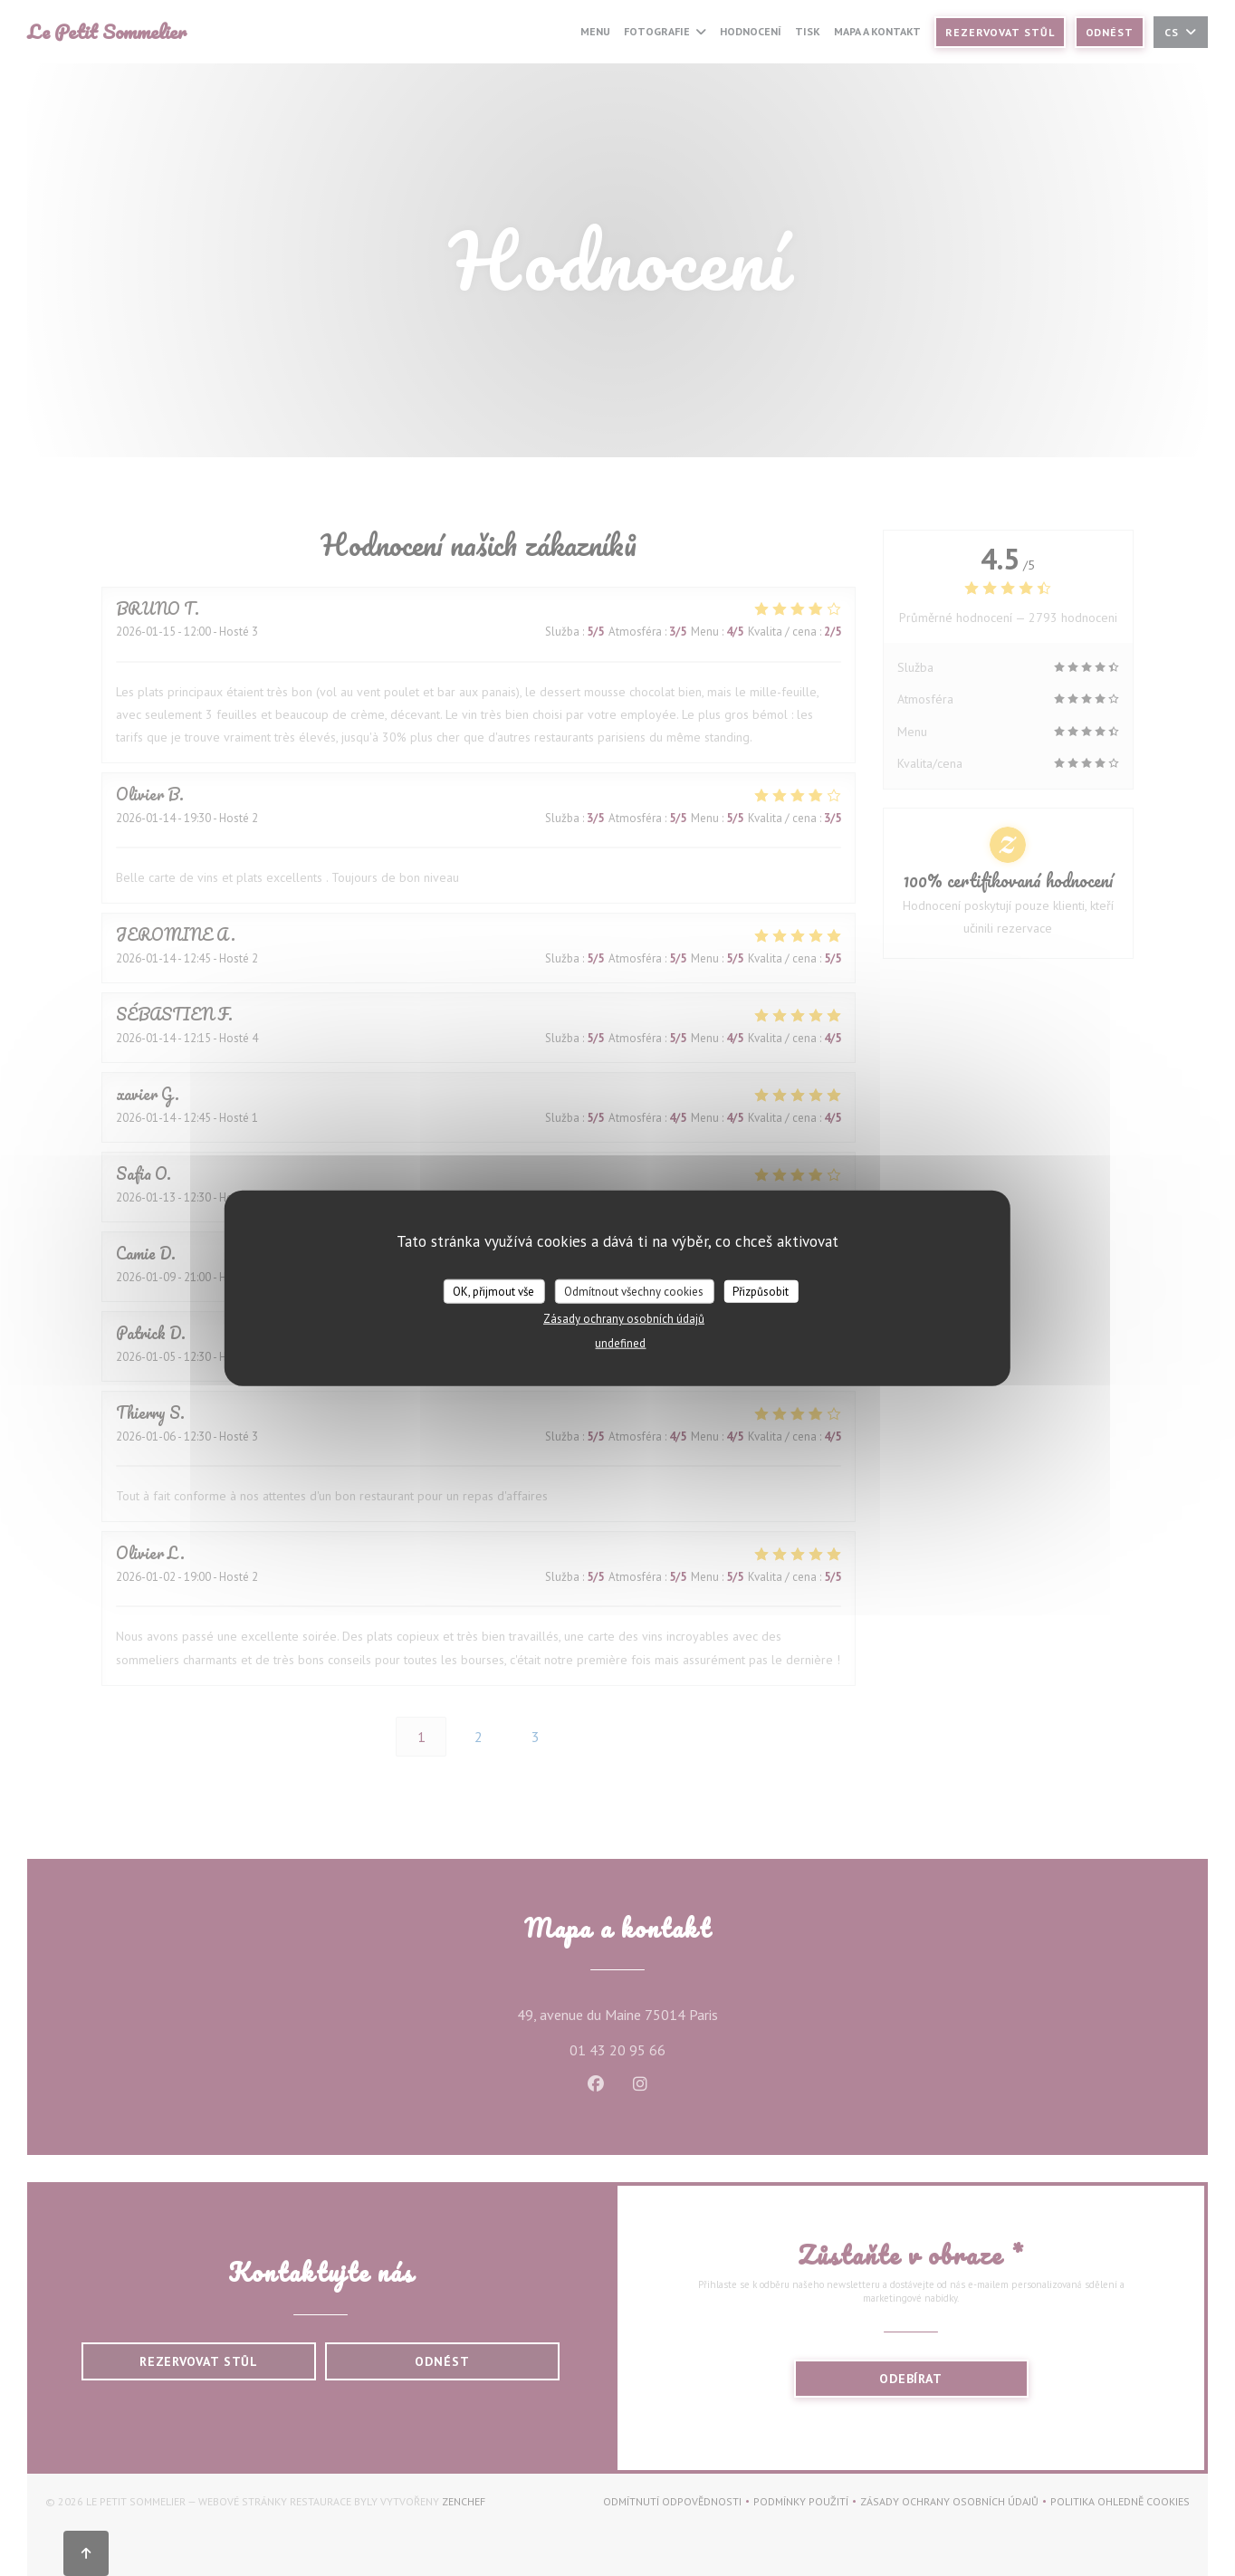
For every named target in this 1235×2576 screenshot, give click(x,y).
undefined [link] (620, 1343)
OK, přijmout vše (493, 1290)
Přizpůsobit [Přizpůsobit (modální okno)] (760, 1290)
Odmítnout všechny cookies (634, 1290)
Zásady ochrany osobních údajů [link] (623, 1318)
